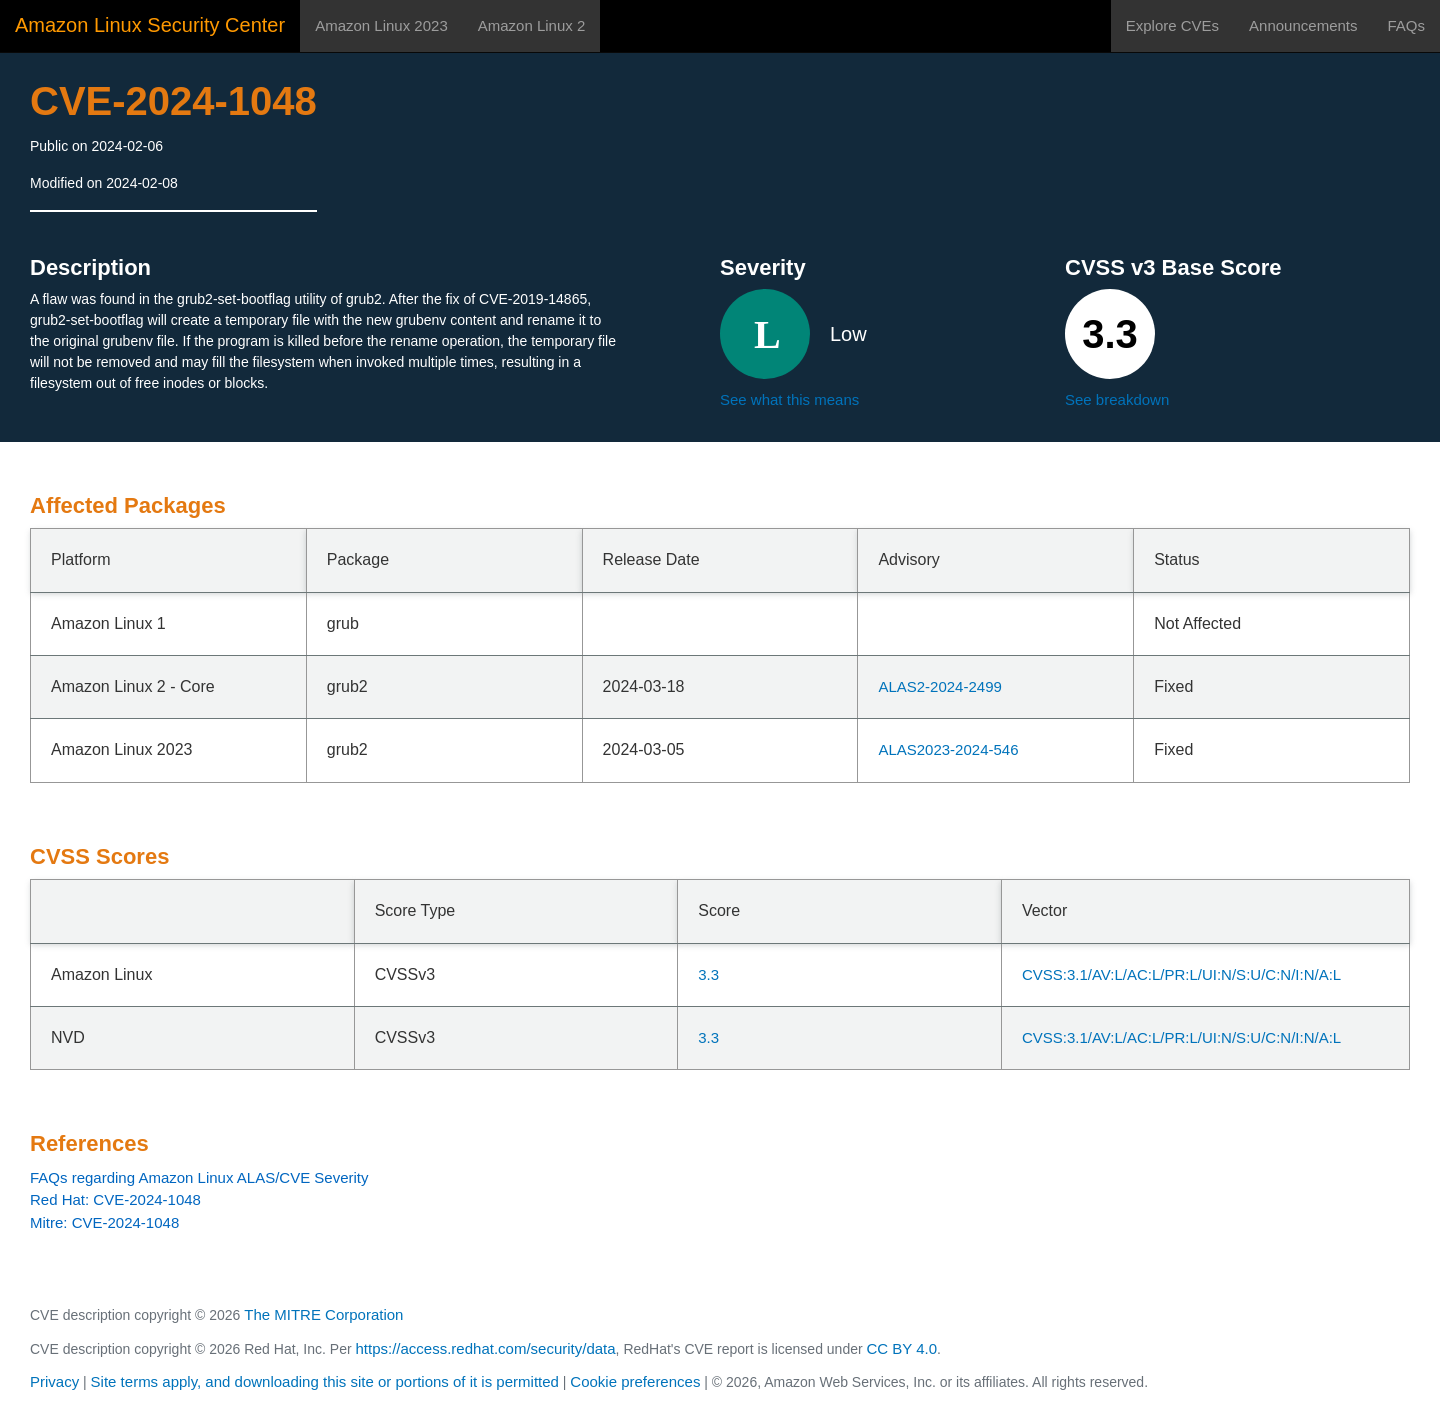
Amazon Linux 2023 (381, 25)
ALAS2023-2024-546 (948, 749)
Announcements (1303, 25)
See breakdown (1117, 399)
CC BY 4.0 (902, 1348)
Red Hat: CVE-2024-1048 (115, 1199)
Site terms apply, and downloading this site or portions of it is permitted (325, 1381)
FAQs (1406, 25)
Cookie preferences (635, 1381)
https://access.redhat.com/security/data (485, 1348)
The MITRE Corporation (323, 1314)
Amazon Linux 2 (532, 25)
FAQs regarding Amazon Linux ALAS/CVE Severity (199, 1177)
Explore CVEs (1172, 25)
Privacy (54, 1381)
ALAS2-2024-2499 (939, 686)
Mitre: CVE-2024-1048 (104, 1222)
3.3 (708, 974)
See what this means (789, 399)
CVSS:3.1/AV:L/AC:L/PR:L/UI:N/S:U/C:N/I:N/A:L (1181, 974)
